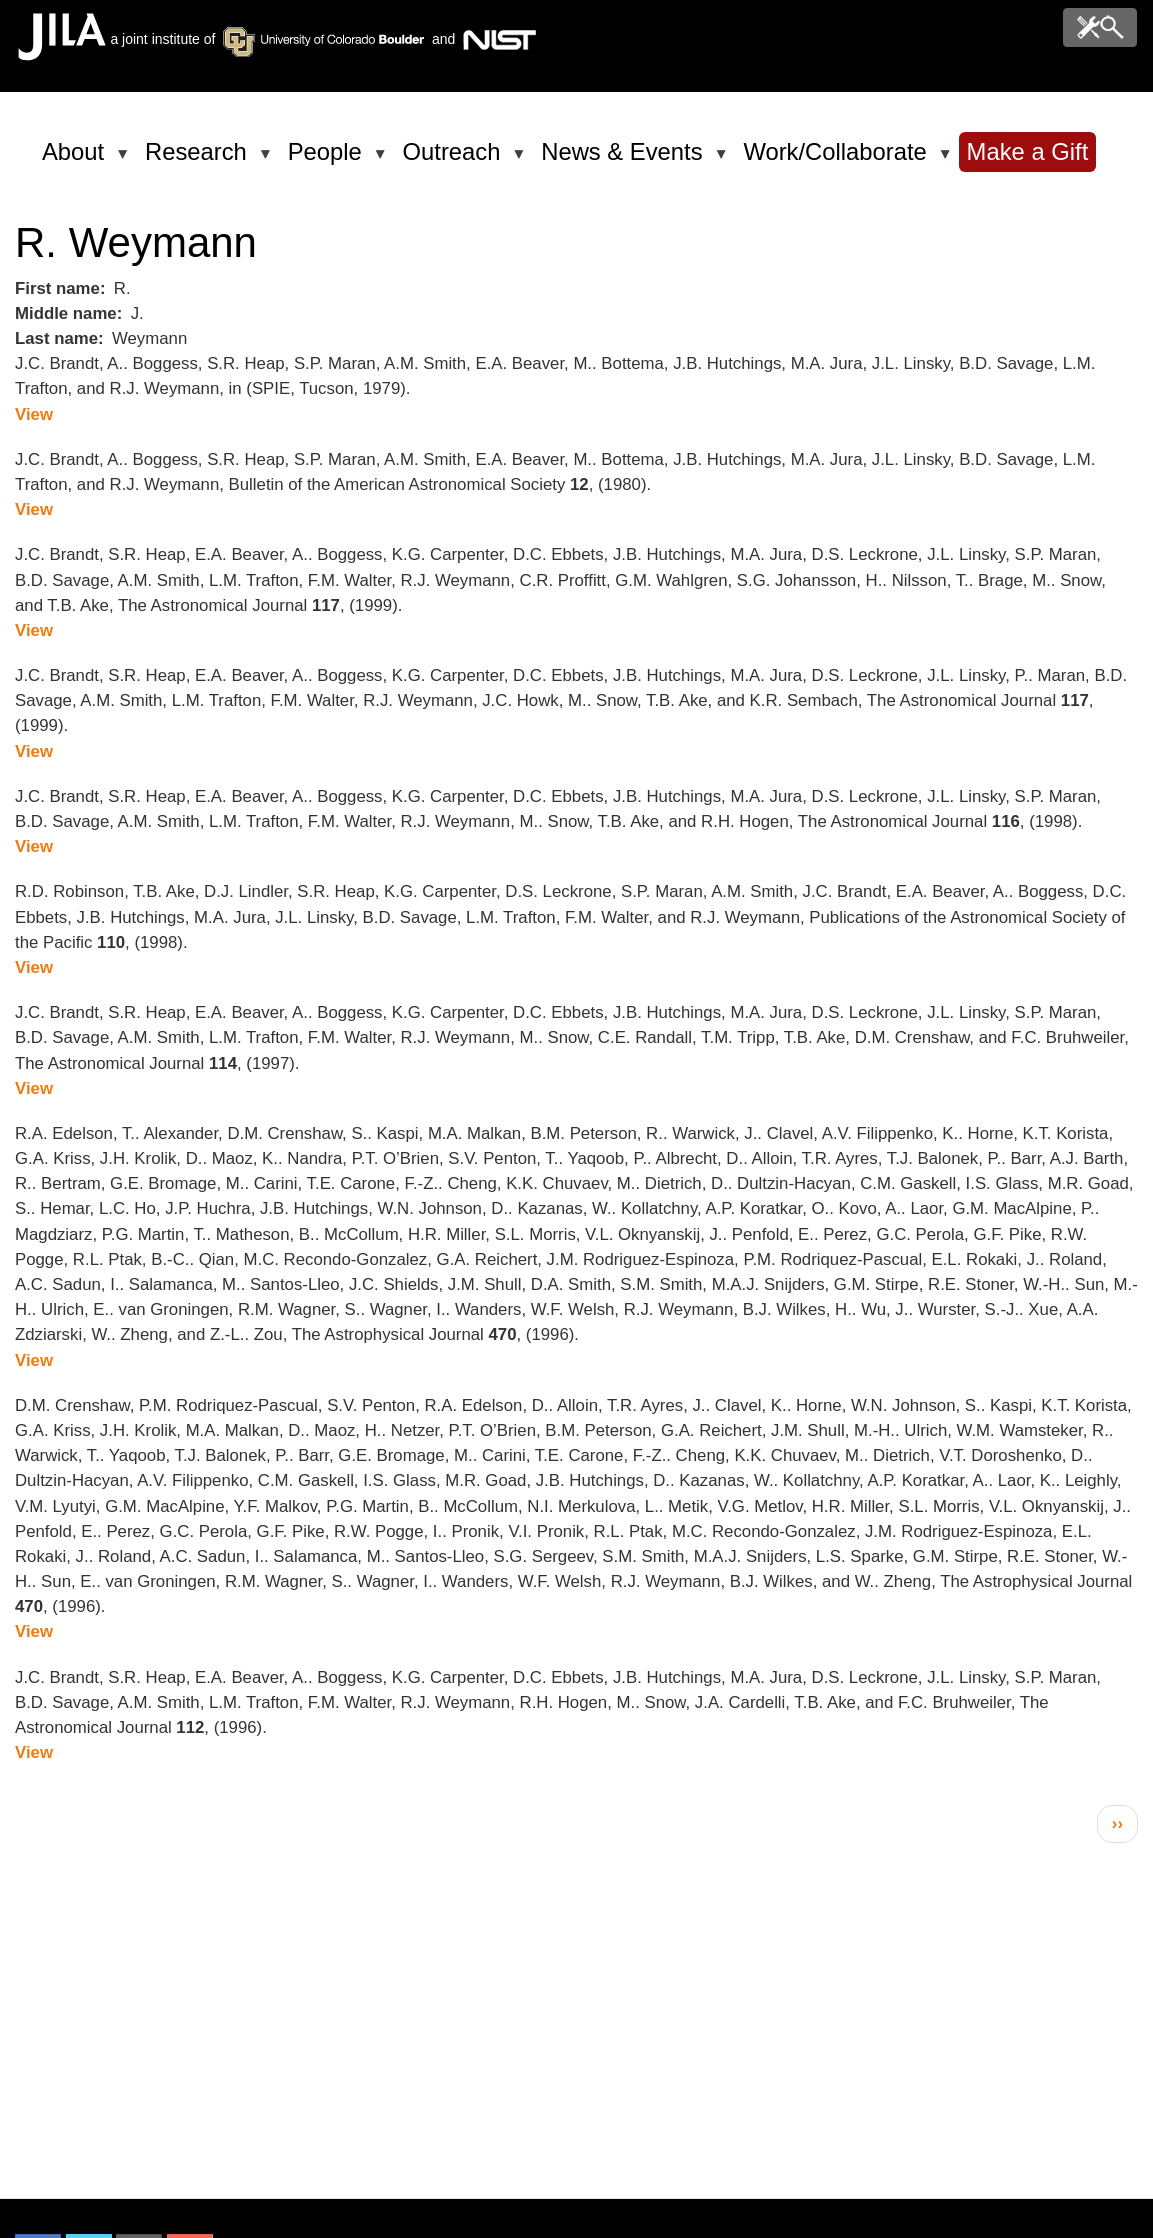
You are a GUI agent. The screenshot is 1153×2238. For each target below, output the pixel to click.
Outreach (455, 160)
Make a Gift (1028, 151)
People (328, 160)
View (34, 414)
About (76, 160)
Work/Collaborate (838, 160)
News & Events (625, 160)
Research (199, 160)
